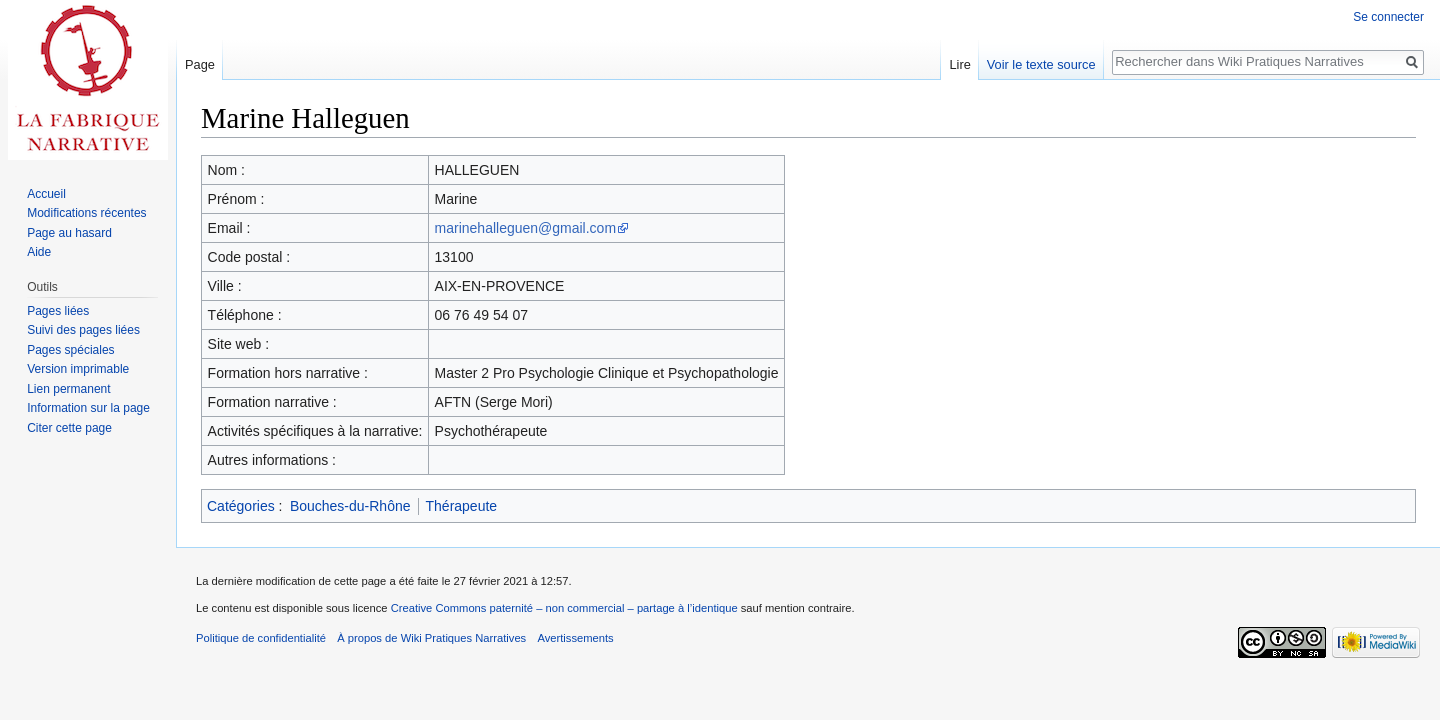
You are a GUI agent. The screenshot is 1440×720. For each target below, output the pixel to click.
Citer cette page (69, 428)
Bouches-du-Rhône (350, 506)
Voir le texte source (1041, 64)
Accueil (46, 194)
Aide (39, 252)
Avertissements (575, 638)
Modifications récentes (86, 213)
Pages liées (58, 311)
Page (200, 64)
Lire (959, 64)
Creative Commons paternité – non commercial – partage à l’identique (564, 608)
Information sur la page (88, 408)
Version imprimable (78, 369)
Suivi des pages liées (83, 330)
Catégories (241, 506)
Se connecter (1388, 17)
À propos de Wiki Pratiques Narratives (431, 638)
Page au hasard (69, 233)
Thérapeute (462, 506)
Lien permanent (68, 389)
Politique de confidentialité (261, 638)
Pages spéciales (70, 350)
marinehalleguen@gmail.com (526, 228)
